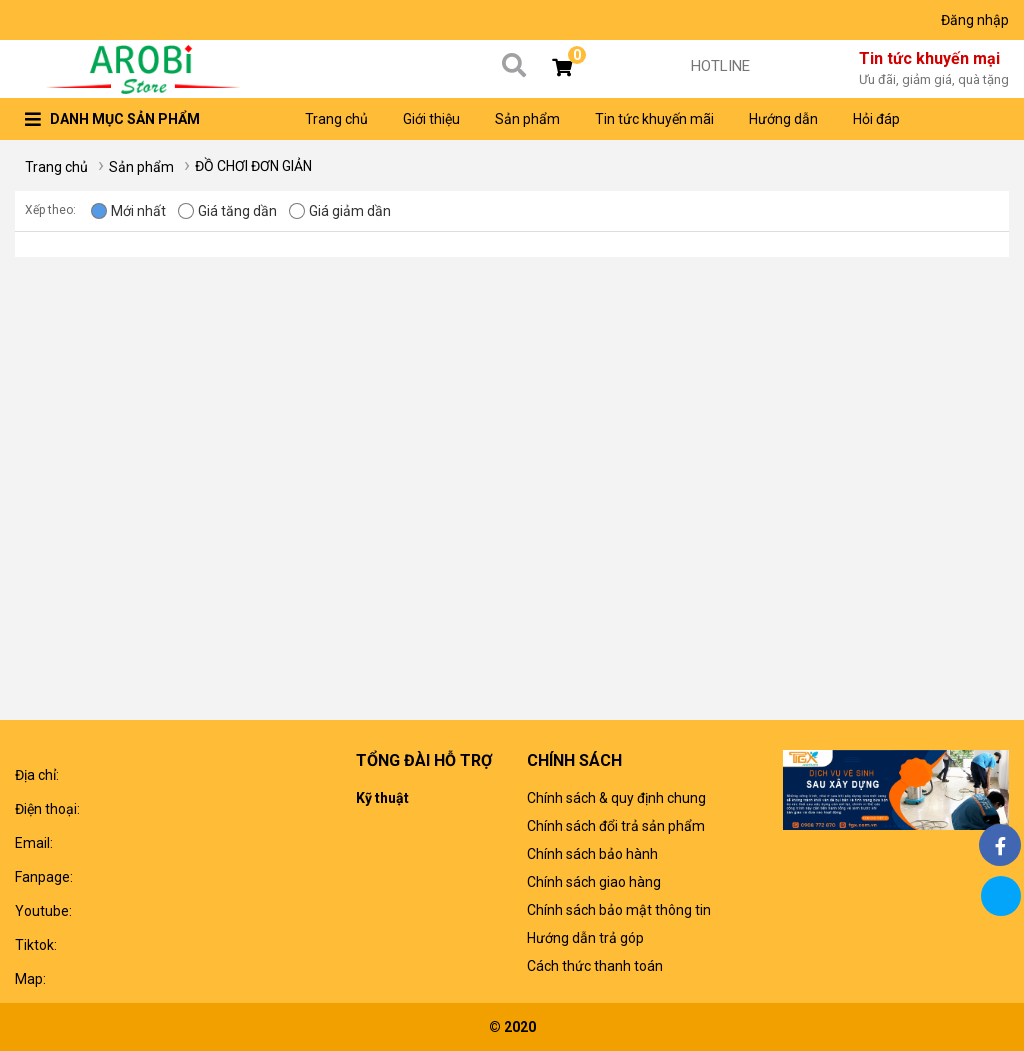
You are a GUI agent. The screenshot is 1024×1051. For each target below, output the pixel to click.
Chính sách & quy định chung (616, 798)
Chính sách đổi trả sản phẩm (616, 826)
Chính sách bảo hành (592, 854)
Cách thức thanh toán (595, 966)
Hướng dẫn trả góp (585, 938)
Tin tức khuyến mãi (654, 119)
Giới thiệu (431, 119)
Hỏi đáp (876, 119)
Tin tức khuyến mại (934, 70)
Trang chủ (336, 119)
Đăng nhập (975, 20)
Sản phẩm (527, 119)
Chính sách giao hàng (594, 882)
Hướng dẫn (783, 119)
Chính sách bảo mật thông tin (619, 910)
